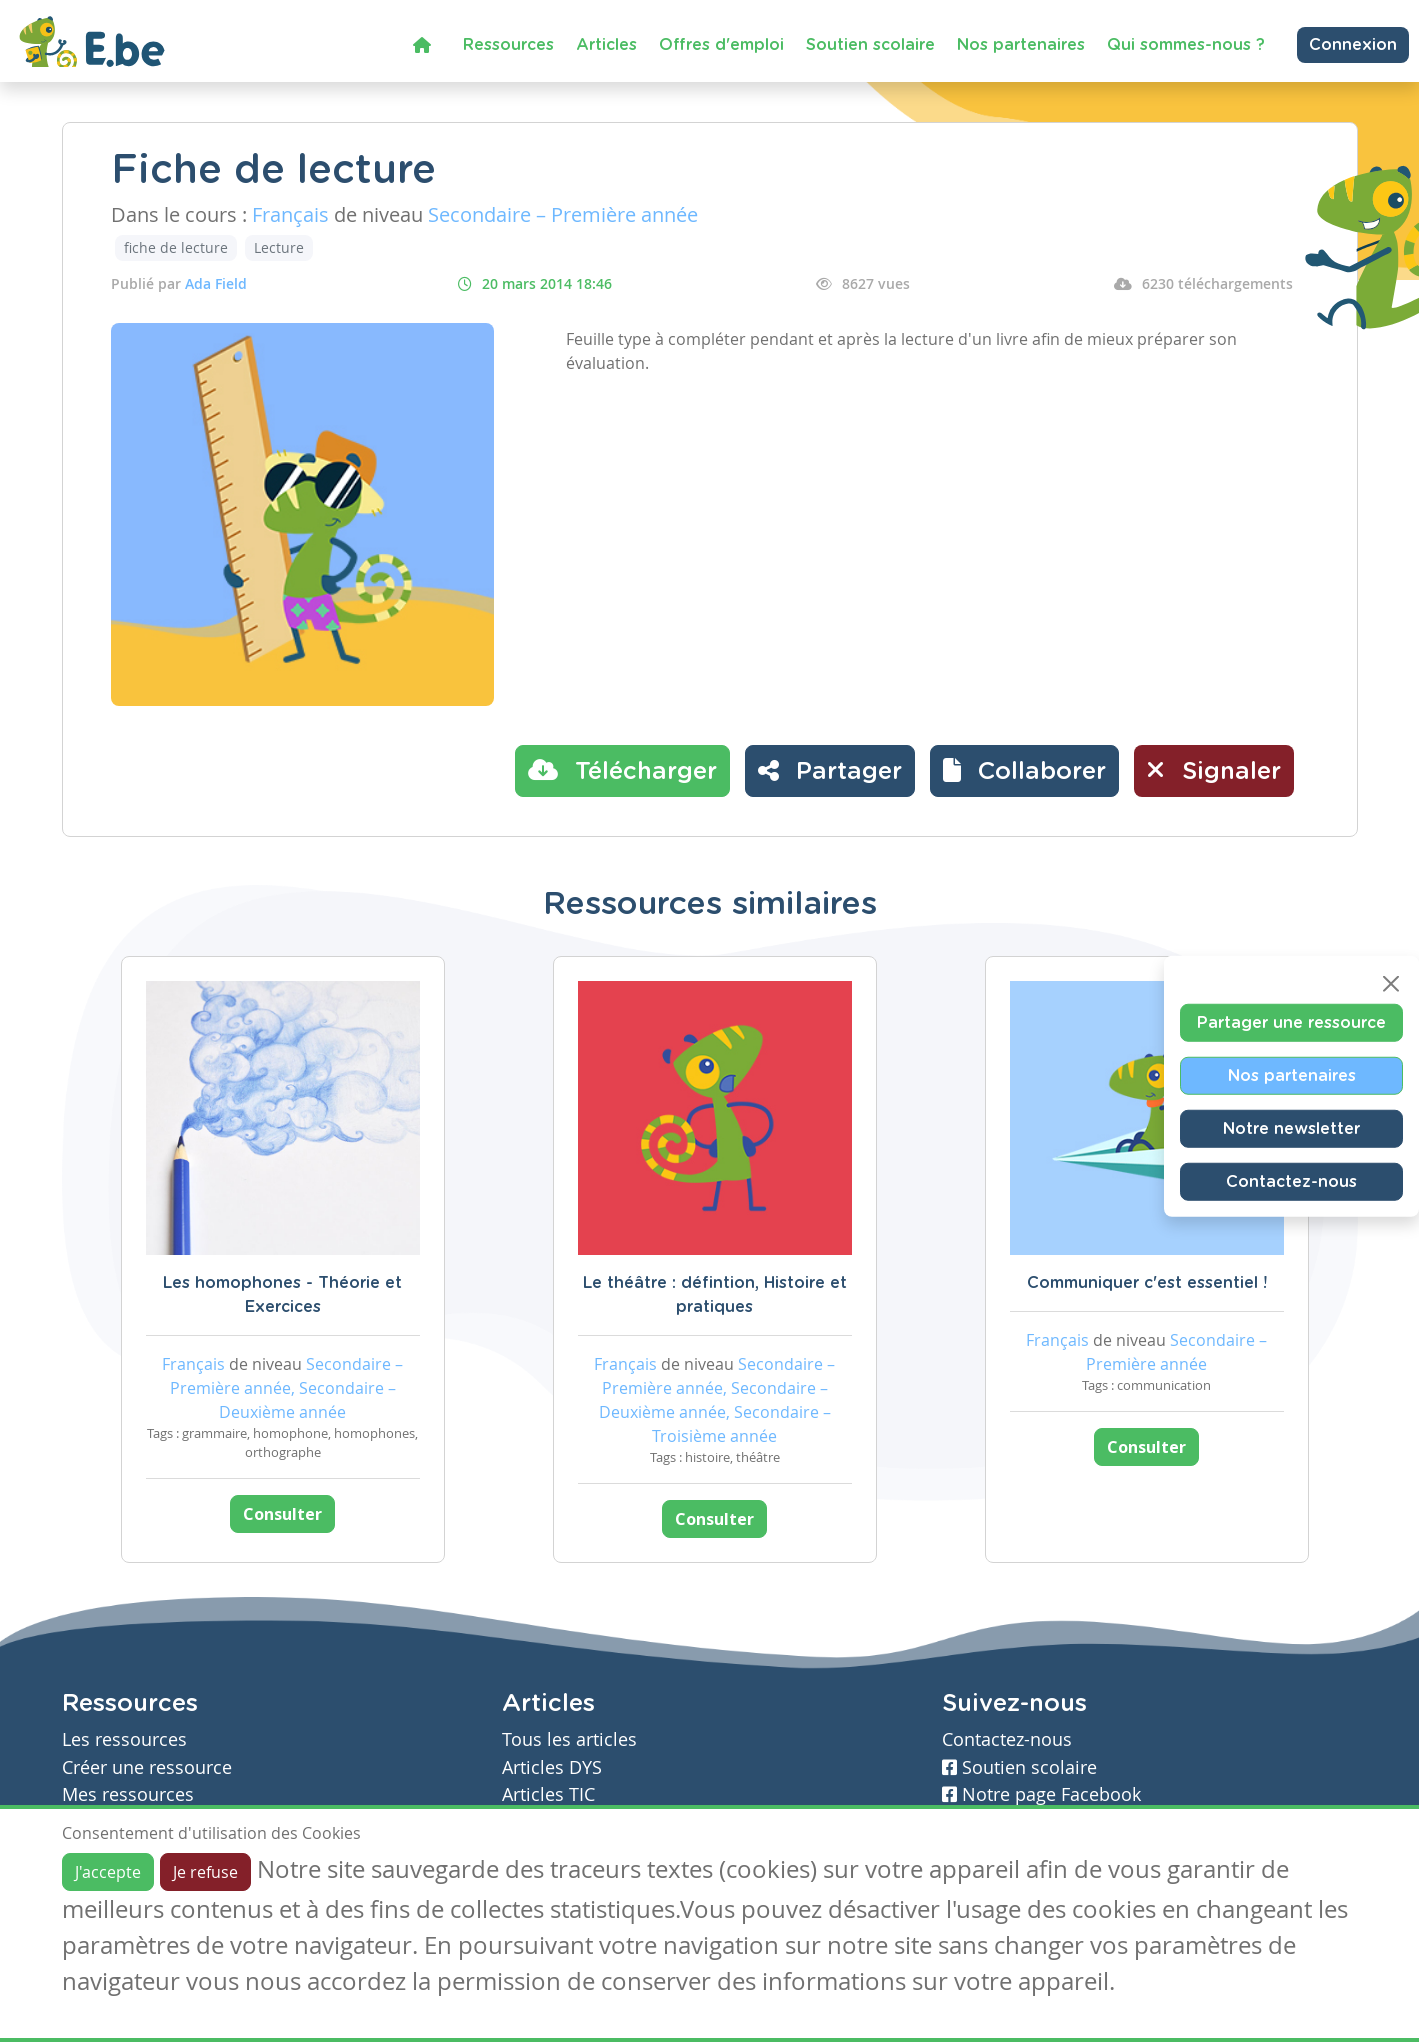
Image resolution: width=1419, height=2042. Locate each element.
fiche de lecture (176, 247)
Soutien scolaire (870, 45)
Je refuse (205, 1872)
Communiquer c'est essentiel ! (1147, 1283)
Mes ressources (128, 1794)
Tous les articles (569, 1739)
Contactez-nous (1291, 1182)
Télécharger (622, 770)
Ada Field (216, 283)
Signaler (1214, 770)
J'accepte (108, 1872)
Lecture (279, 247)
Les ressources (124, 1739)
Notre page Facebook (1041, 1794)
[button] (1024, 771)
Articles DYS (552, 1767)
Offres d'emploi (721, 45)
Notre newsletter (1291, 1129)
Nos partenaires (1021, 45)
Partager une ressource (1291, 1023)
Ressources (508, 45)
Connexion (1353, 45)
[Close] (1391, 984)
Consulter (282, 1514)
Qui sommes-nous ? (1186, 45)
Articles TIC (548, 1794)
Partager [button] (830, 770)
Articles (606, 45)
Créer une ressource (147, 1767)
